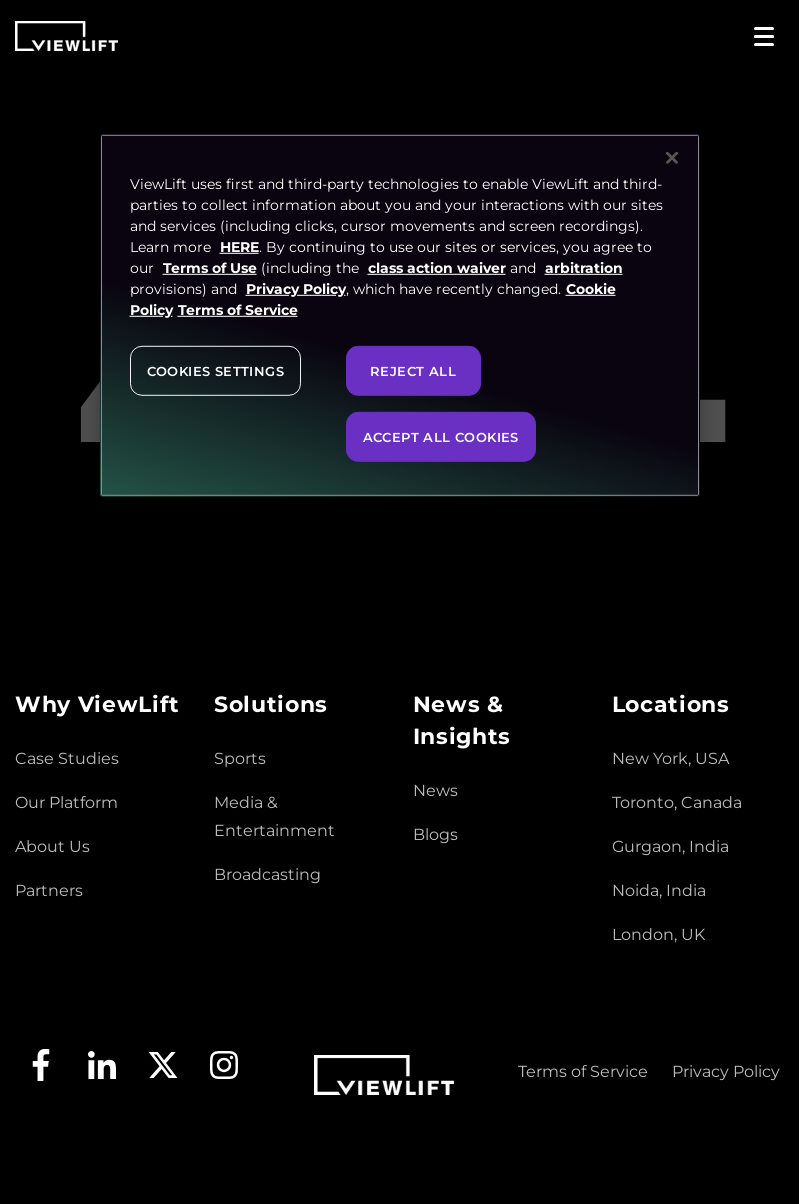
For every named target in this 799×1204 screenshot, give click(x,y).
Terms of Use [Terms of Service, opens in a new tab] (210, 267)
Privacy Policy (726, 1071)
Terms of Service (583, 1071)
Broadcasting (267, 874)
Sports (240, 758)
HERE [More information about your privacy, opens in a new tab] (239, 246)
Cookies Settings (215, 370)
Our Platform (66, 802)
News (435, 790)
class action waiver (437, 267)
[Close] (672, 157)
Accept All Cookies (441, 436)
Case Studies (67, 758)
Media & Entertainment (274, 816)
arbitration (584, 267)
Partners (49, 890)
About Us (52, 846)
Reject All (413, 370)
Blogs (435, 834)
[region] (400, 314)
